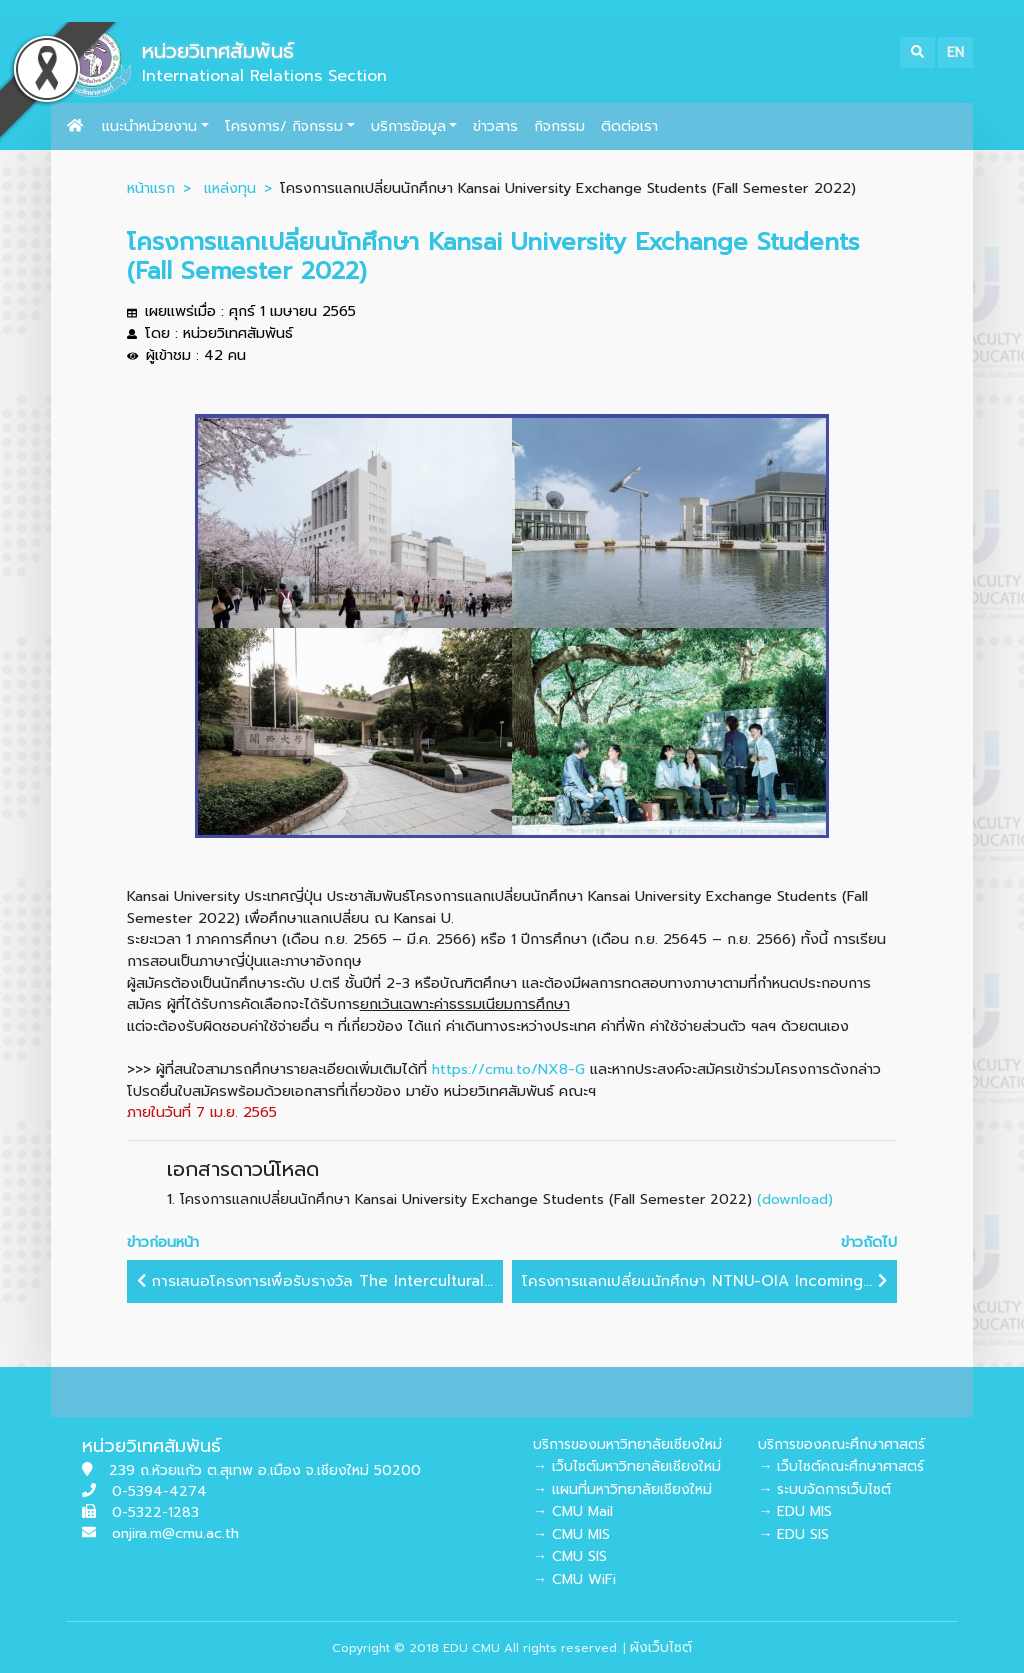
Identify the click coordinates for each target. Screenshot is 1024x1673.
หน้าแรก (151, 188)
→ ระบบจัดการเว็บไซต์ (824, 1489)
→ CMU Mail (573, 1511)
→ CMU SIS (570, 1556)
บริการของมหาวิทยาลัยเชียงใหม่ (627, 1444)
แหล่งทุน (230, 188)
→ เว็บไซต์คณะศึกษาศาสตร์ (841, 1466)
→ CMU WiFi (574, 1579)
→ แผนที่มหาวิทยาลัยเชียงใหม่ (622, 1489)
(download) (795, 1199)
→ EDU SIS (793, 1534)
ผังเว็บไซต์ (661, 1647)
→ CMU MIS (571, 1534)
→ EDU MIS (795, 1511)
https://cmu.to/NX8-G (508, 1069)
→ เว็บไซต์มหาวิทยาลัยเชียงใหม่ (627, 1466)
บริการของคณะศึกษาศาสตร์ (841, 1444)
